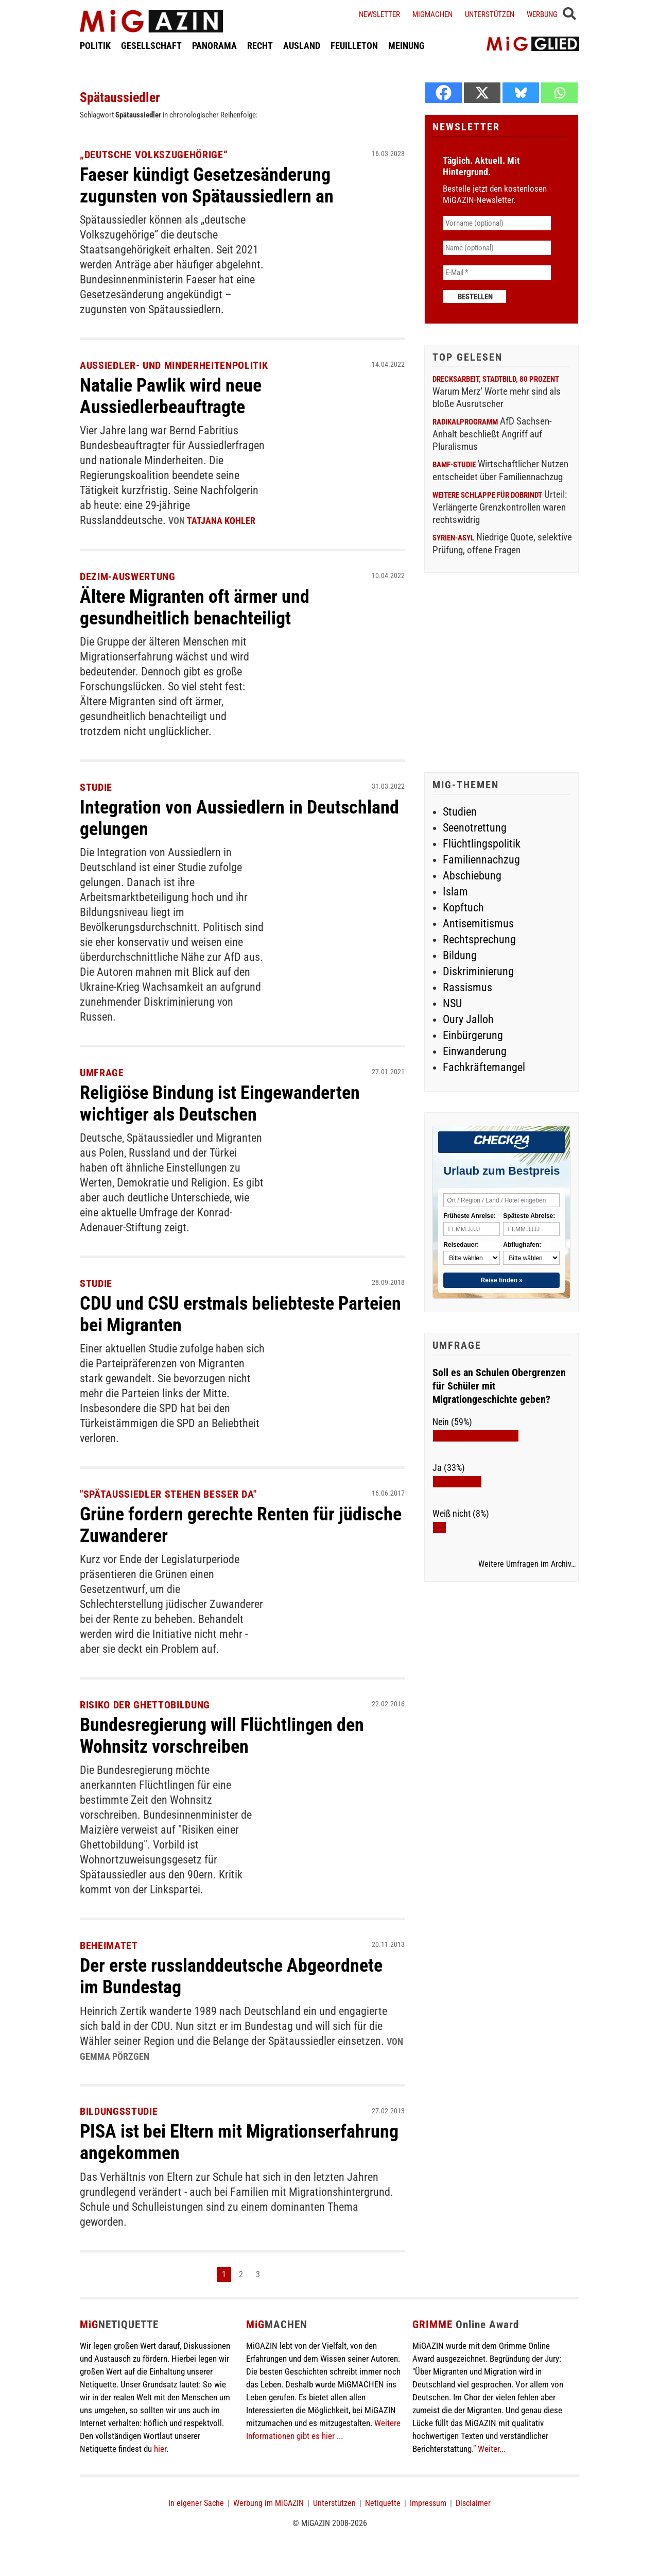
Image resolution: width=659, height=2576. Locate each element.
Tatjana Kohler (220, 520)
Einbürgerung (473, 1035)
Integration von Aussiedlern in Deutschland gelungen (199, 816)
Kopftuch (463, 907)
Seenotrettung (475, 827)
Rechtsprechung (479, 939)
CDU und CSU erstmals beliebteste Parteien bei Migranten (215, 1312)
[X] (482, 92)
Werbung (542, 14)
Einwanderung (475, 1051)
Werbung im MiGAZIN (268, 2500)
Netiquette (383, 2500)
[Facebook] (443, 92)
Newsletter (379, 14)
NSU (452, 1003)
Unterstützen (489, 14)
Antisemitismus (478, 923)
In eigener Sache (196, 2500)
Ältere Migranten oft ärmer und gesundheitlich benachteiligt (202, 606)
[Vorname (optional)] (497, 223)
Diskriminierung (478, 971)
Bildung (460, 955)
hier (160, 2446)
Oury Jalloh (468, 1019)
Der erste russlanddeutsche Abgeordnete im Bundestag (241, 1974)
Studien (460, 811)
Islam (455, 891)
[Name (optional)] (497, 248)
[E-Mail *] (497, 272)
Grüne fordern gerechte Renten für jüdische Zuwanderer (215, 1522)
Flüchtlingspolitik (482, 843)
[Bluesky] (520, 92)
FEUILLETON (354, 48)
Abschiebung (472, 875)
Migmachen (432, 14)
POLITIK (95, 48)
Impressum (428, 2500)
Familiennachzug (481, 859)
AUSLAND (301, 48)
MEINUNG (406, 48)
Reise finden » (502, 1280)
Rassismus (467, 987)
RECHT (260, 48)
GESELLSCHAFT (151, 48)
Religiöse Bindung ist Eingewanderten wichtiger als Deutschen (229, 1101)
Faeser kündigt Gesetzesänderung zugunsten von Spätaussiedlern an (215, 185)
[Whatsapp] (559, 92)
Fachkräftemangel (484, 1067)
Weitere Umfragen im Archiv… (527, 1564)
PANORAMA (214, 48)
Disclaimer (473, 2500)
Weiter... (492, 2446)
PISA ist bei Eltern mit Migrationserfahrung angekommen (216, 2139)
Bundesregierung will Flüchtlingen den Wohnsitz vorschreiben (231, 1733)
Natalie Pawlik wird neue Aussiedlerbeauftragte (177, 395)
